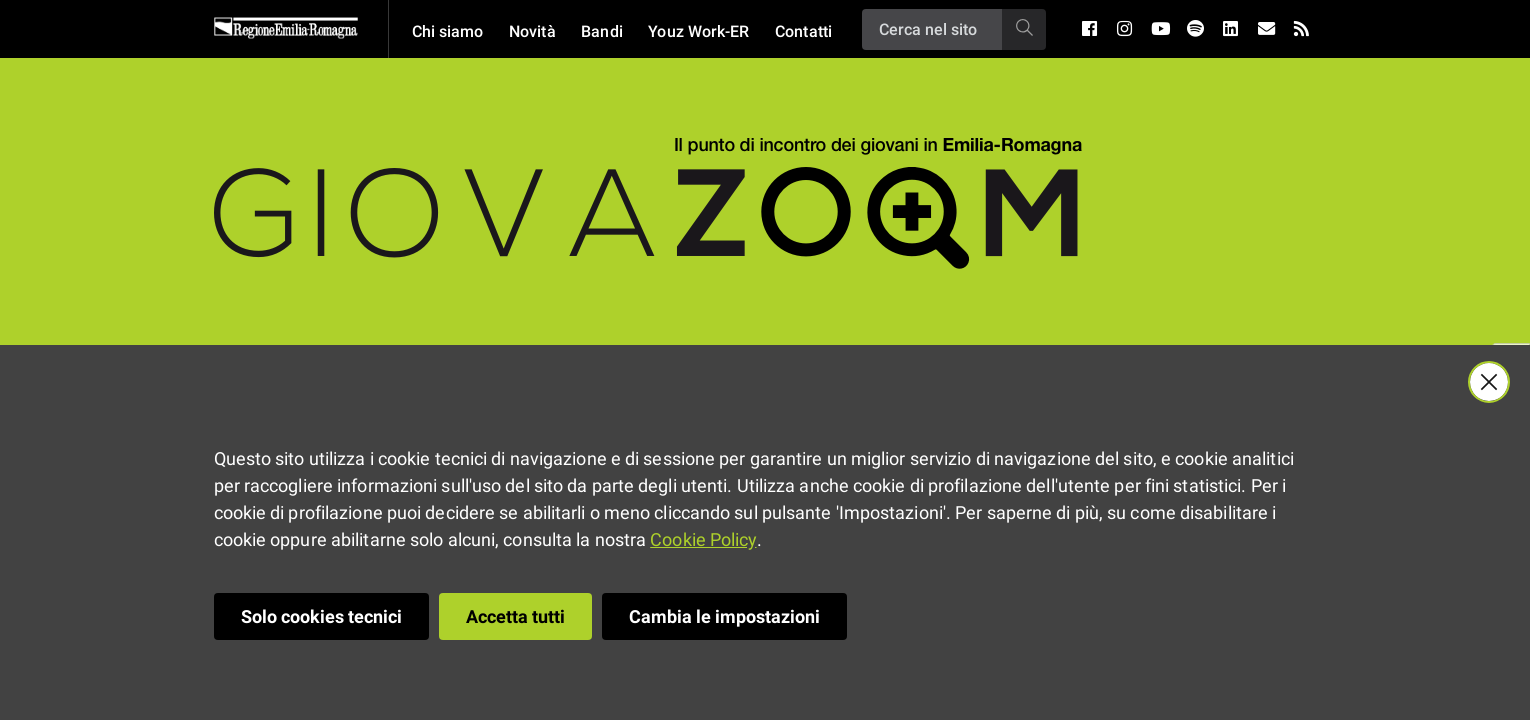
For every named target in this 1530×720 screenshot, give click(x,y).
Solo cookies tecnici (321, 616)
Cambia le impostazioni (724, 616)
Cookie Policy (703, 539)
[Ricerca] (932, 29)
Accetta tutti (515, 616)
